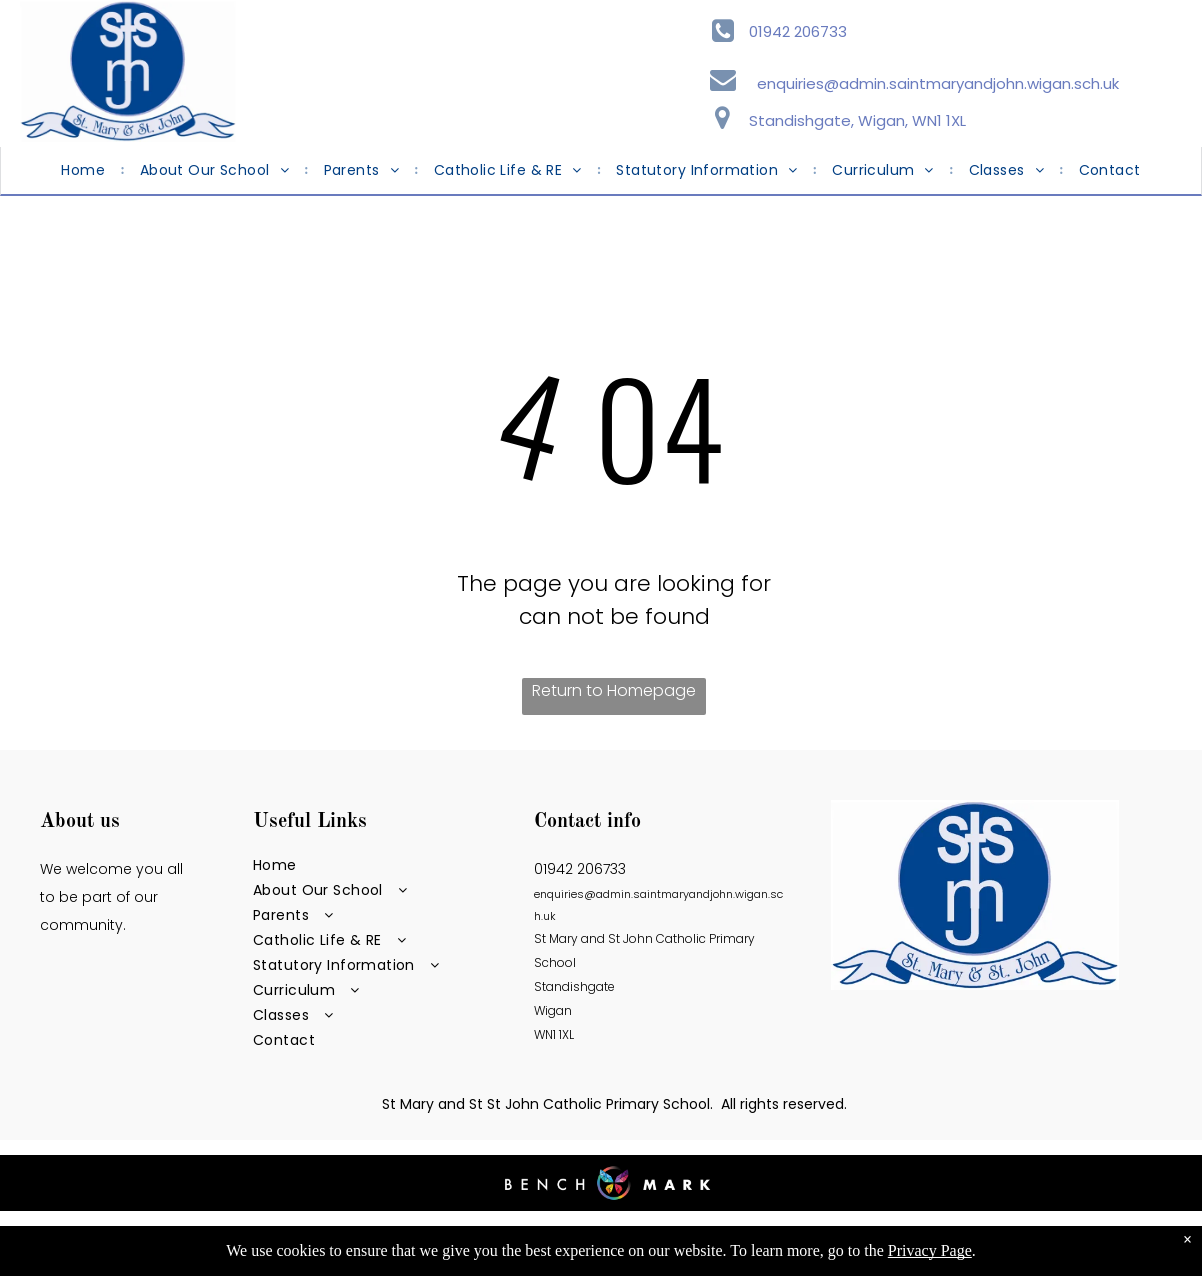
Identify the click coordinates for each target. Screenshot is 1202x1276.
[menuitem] (85, 170)
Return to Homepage (614, 690)
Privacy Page (930, 1250)
